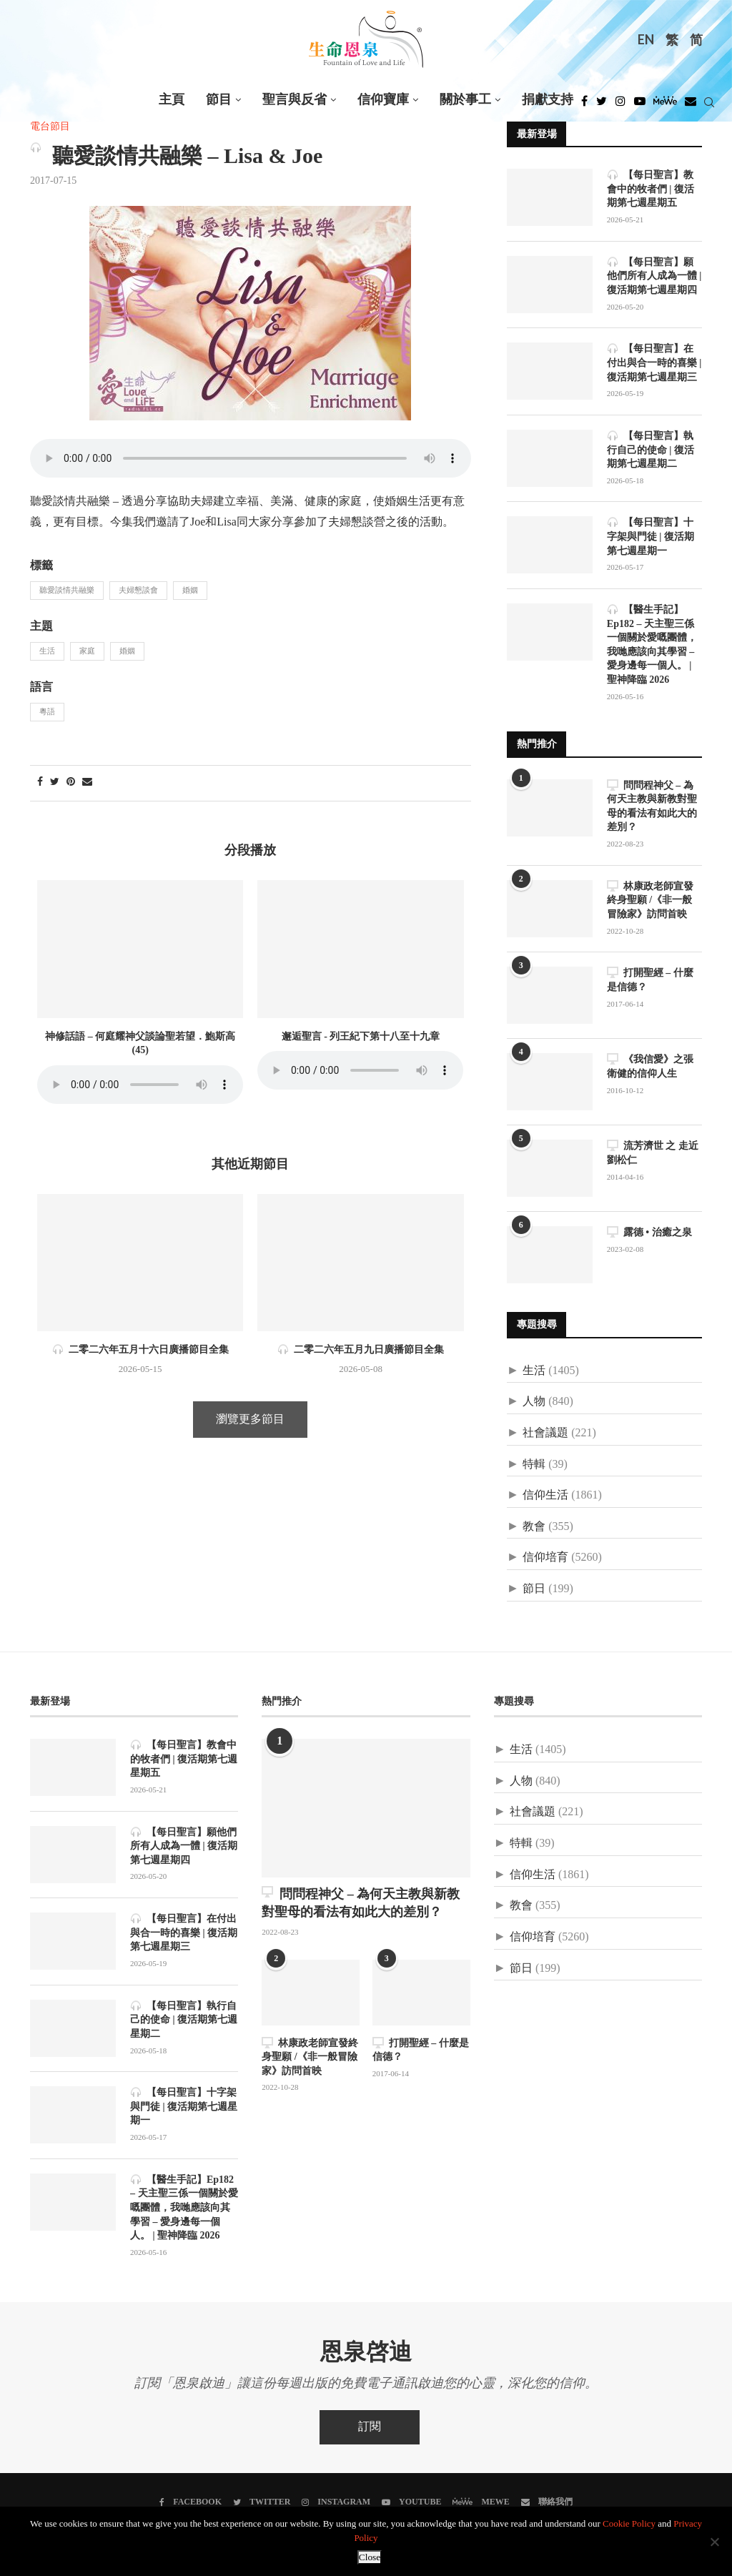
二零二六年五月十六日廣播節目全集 (140, 1350)
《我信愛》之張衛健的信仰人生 (650, 1066)
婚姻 (190, 590)
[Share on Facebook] (40, 782)
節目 (219, 100)
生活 (47, 651)
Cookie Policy (629, 2524)
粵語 (47, 712)
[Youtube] (639, 105)
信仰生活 (545, 1495)
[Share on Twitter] (54, 782)
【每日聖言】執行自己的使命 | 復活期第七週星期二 (650, 450)
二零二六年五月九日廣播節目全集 (360, 1350)
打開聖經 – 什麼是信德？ (650, 980)
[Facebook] (584, 105)
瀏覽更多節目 (250, 1419)
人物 (534, 1402)
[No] (714, 2542)
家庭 (87, 651)
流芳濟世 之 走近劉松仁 (652, 1153)
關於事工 (465, 100)
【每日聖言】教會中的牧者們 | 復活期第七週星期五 (650, 189)
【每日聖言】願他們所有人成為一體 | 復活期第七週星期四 (654, 276)
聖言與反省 (294, 100)
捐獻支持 (547, 100)
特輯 (534, 1465)
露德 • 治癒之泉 (649, 1232)
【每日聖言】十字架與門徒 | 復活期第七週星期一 (650, 536)
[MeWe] (665, 105)
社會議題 (545, 1433)
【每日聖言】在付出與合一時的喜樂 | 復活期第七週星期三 (654, 362)
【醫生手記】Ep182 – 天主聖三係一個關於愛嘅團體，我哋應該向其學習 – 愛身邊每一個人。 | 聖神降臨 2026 (652, 644)
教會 (534, 1527)
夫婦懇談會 (138, 590)
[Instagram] (620, 105)
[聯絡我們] (547, 2502)
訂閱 (369, 2427)
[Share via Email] (87, 782)
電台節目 (50, 127)
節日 (534, 1589)
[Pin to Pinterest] (70, 782)
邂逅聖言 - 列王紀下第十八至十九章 (361, 1036)
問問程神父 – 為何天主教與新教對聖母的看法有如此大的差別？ (652, 806)
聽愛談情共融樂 (66, 590)
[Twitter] (601, 105)
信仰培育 (545, 1557)
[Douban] (690, 105)
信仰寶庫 (383, 100)
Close (369, 2557)
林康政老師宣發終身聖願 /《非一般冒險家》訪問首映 (650, 900)
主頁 (171, 100)
